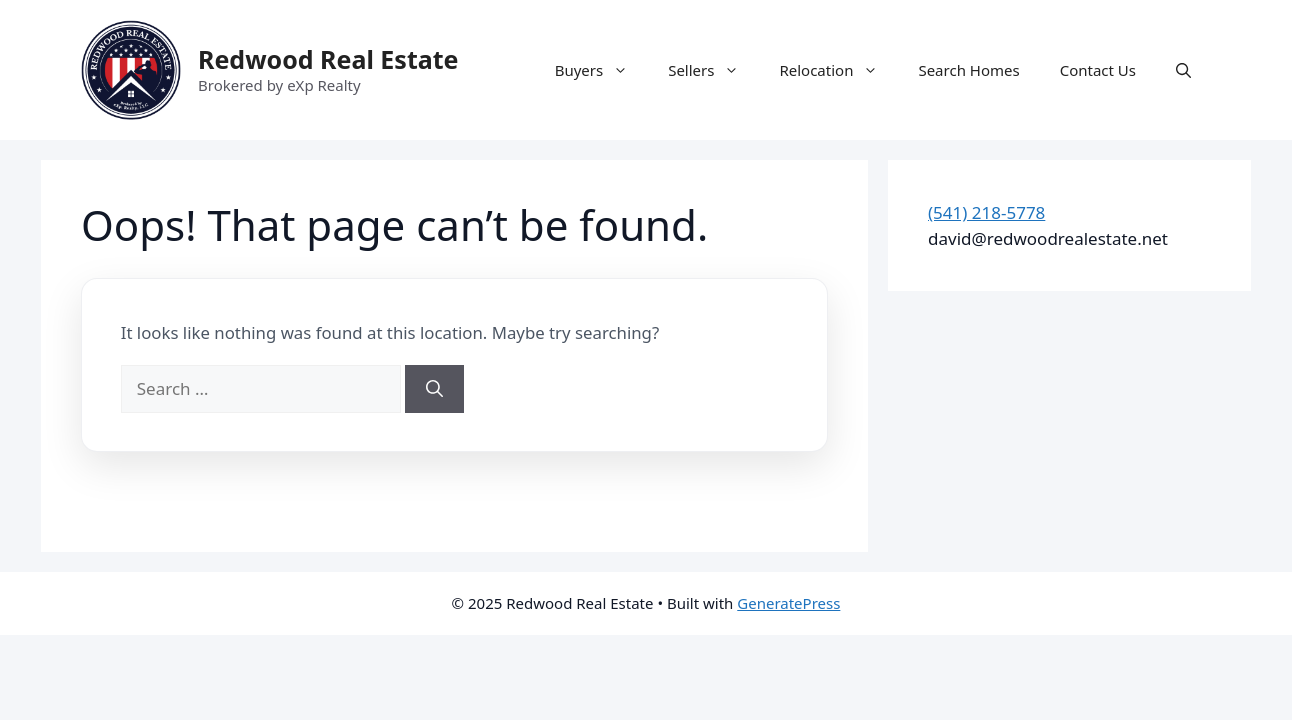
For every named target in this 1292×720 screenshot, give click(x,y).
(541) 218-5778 (986, 212)
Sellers (713, 70)
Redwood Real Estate (328, 59)
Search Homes (968, 70)
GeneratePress (788, 603)
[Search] (434, 389)
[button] (1183, 70)
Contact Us (1098, 70)
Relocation (838, 70)
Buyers (602, 70)
